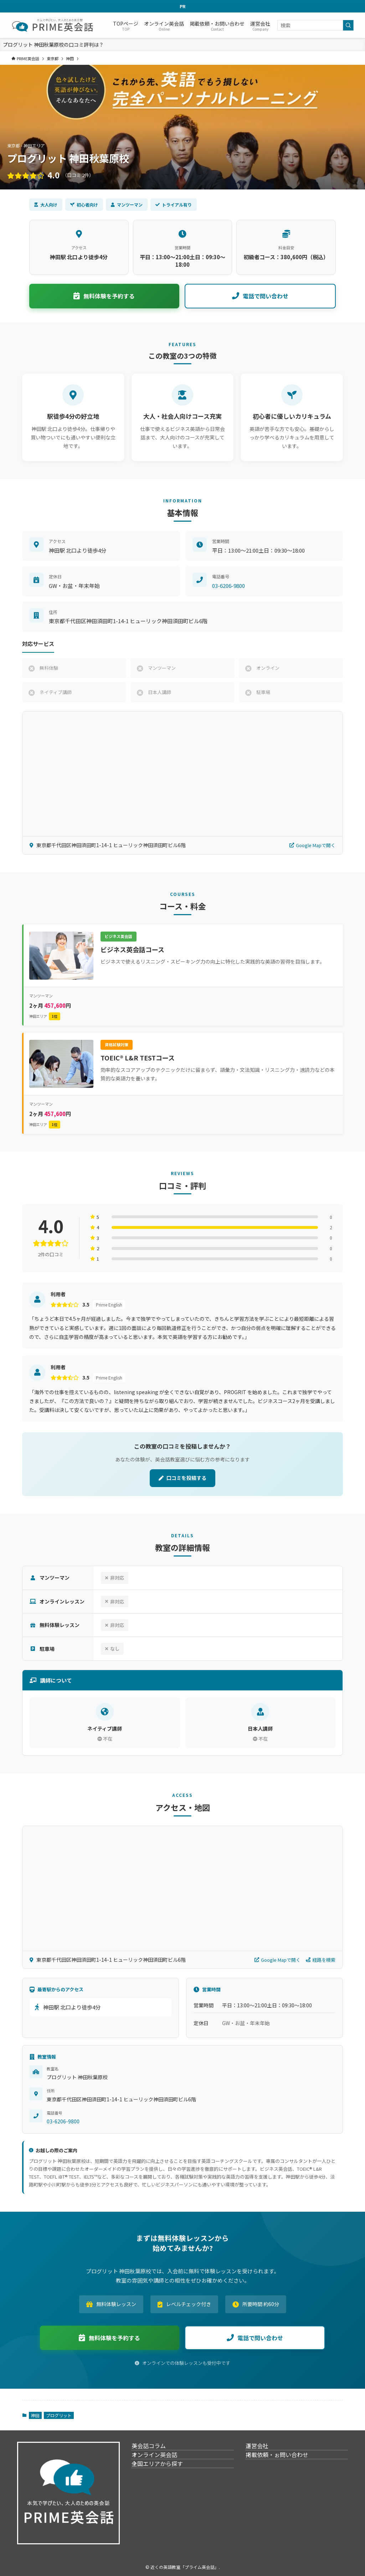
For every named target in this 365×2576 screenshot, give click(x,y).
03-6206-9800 (228, 585)
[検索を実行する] (348, 25)
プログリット (59, 2415)
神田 (35, 2415)
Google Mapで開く (312, 845)
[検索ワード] (315, 25)
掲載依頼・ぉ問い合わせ (285, 2466)
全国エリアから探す (165, 2483)
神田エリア (44, 1016)
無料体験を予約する (104, 296)
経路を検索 (320, 1959)
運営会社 (265, 2450)
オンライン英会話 (162, 2466)
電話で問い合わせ (260, 296)
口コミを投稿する (182, 1477)
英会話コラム (157, 2450)
